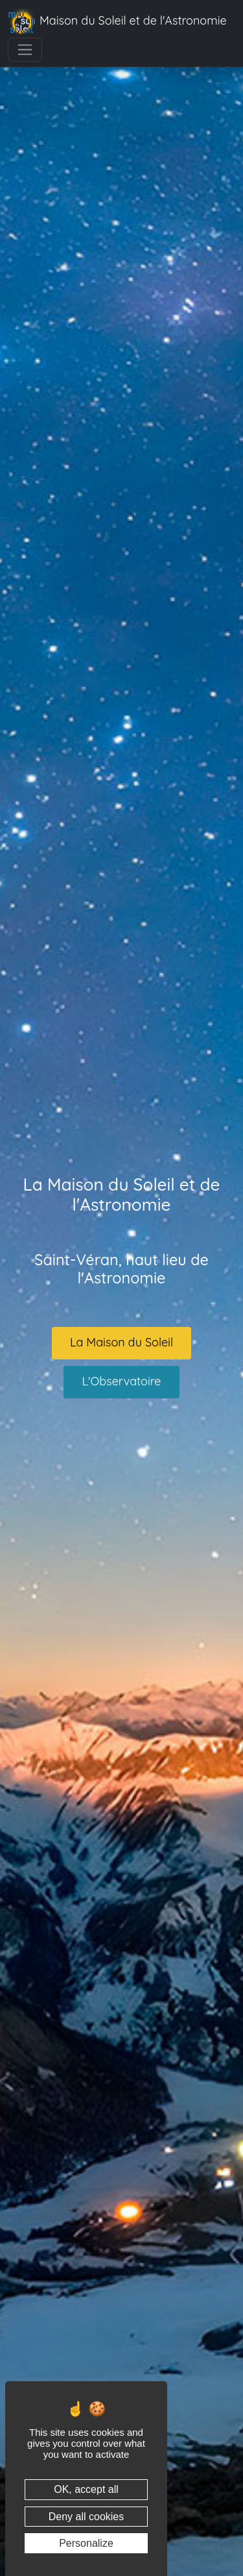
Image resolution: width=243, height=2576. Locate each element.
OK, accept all (86, 2489)
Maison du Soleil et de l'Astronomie (117, 21)
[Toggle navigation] (25, 50)
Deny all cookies (86, 2516)
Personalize (86, 2543)
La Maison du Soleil (121, 1342)
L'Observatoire (121, 1381)
